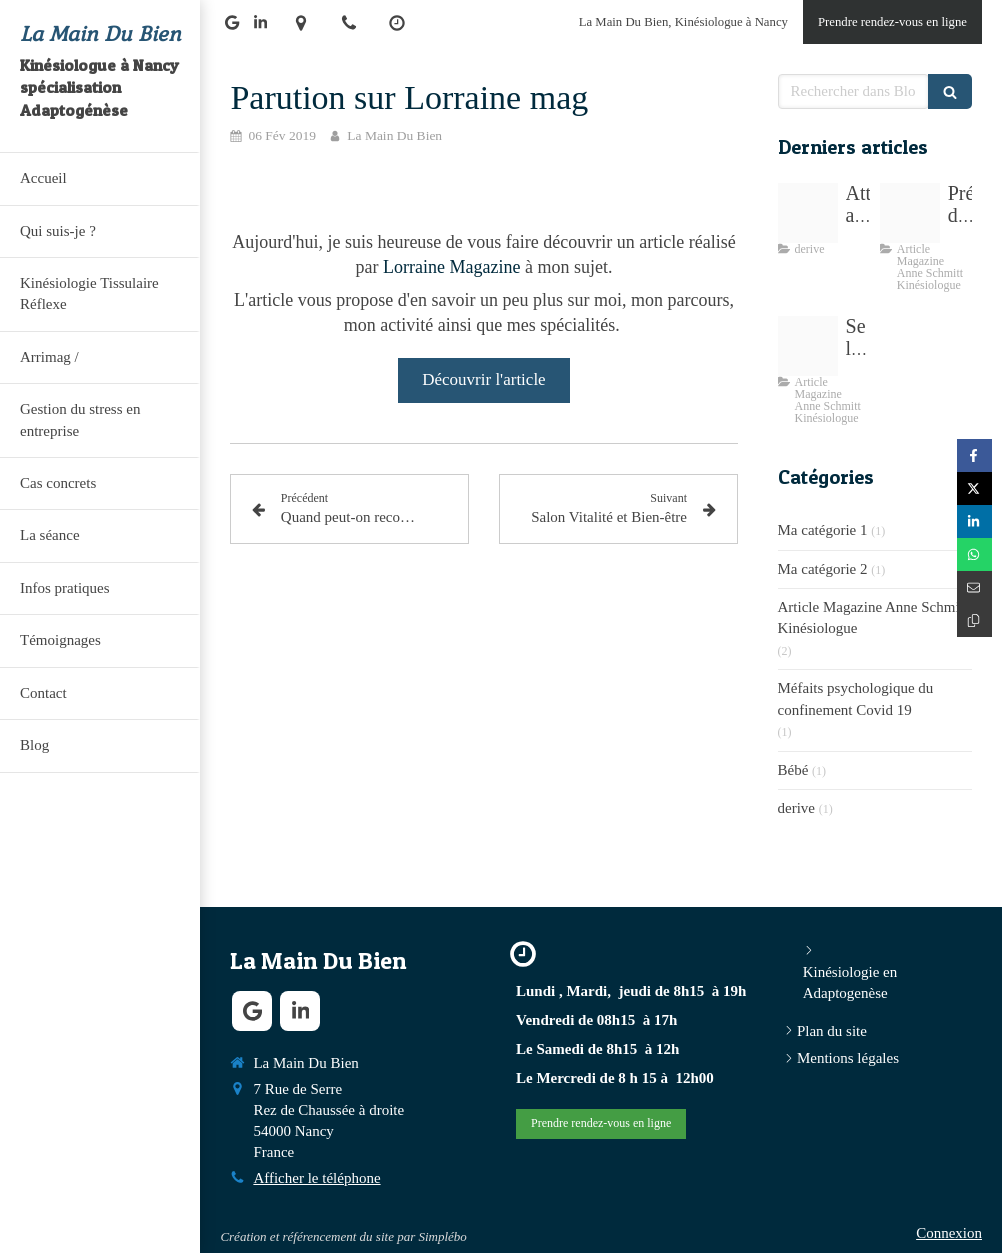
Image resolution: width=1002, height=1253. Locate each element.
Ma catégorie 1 (823, 530)
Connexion (949, 1233)
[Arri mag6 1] (910, 213)
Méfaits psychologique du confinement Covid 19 (856, 698)
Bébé (793, 770)
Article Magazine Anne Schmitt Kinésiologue (873, 617)
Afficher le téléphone (316, 1178)
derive (796, 808)
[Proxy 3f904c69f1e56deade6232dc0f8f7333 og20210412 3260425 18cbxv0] (808, 346)
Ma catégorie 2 (823, 569)
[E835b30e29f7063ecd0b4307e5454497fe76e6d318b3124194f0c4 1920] (808, 213)
